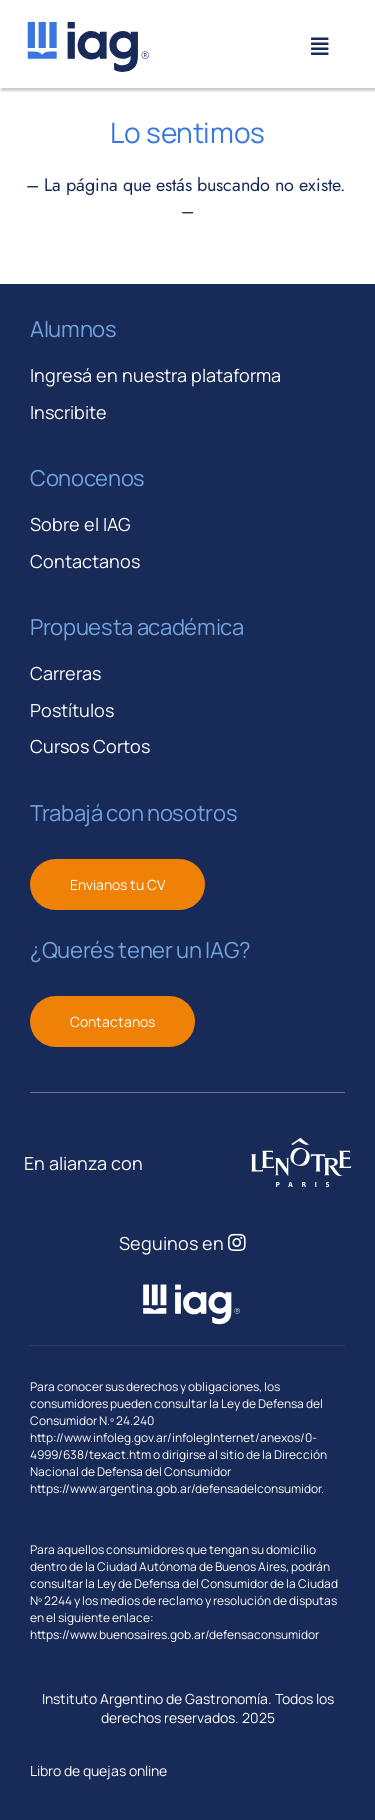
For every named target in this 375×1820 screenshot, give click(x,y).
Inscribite (68, 412)
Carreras (65, 673)
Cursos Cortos (90, 746)
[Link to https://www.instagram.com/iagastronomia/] (237, 1243)
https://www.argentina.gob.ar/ (112, 1488)
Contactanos (85, 561)
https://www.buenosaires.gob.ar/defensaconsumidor (174, 1634)
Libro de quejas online (98, 1770)
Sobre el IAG (80, 524)
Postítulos (72, 710)
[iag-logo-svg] (87, 29)
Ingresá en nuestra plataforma (155, 375)
